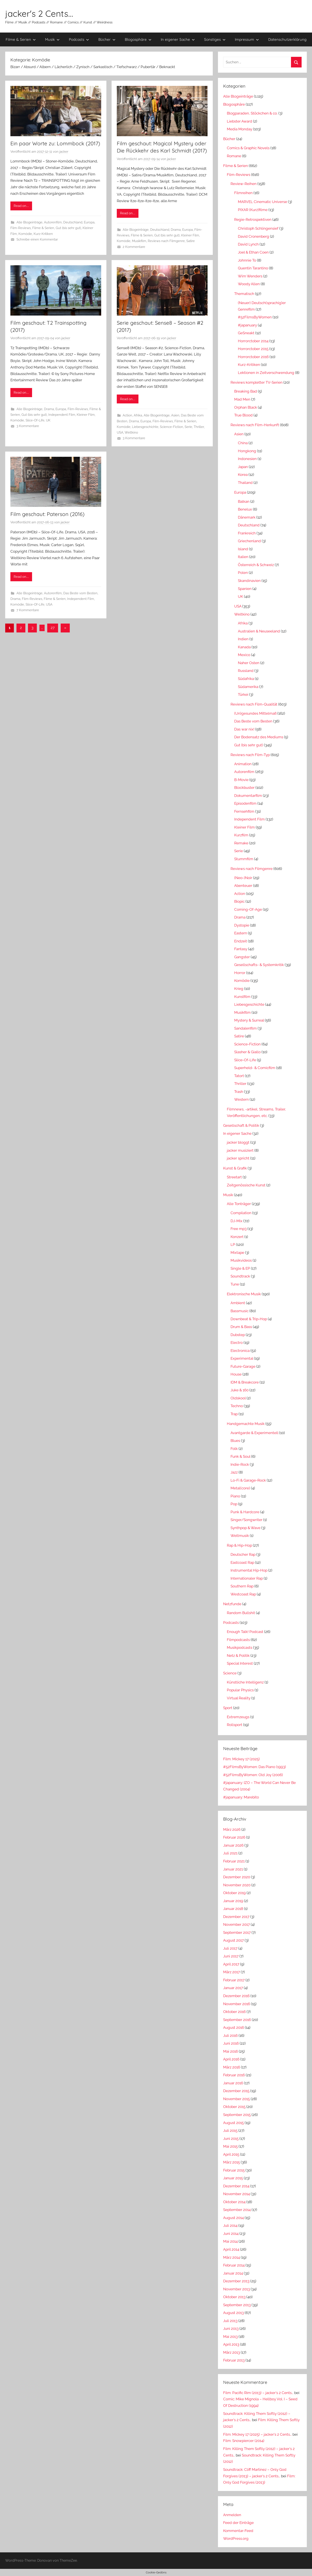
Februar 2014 (234, 2265)
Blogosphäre (138, 39)
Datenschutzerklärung (287, 39)
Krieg (238, 988)
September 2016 (237, 2020)
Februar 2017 (234, 1980)
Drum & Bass (241, 1327)
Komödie (25, 234)
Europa (89, 222)
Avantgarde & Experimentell (254, 1433)
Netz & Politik (238, 1655)
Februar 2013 (234, 2360)
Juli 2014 (230, 2225)
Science (230, 1673)
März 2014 (231, 2257)
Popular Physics (240, 1690)
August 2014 (233, 2218)
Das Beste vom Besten (80, 593)
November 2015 (236, 2099)
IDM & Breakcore (245, 1382)
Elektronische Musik (244, 1294)
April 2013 (231, 2344)
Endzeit (240, 941)
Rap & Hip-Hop (239, 1545)
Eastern (240, 933)
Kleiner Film (190, 235)
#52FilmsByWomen (255, 317)
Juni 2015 (231, 2138)
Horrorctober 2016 (253, 357)
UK (48, 420)
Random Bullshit (241, 1613)
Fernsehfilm (244, 811)
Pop (234, 1504)
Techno (237, 1406)
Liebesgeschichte (145, 427)
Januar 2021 (233, 1869)
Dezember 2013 (236, 2281)
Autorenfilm (53, 222)
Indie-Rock (240, 1464)
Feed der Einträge (238, 2522)
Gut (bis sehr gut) (68, 228)
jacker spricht (238, 1158)
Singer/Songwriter (246, 1520)
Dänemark (246, 517)
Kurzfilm (241, 835)
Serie (188, 427)
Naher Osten (248, 663)
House (236, 1374)
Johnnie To (247, 260)
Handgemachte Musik (246, 1423)
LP (233, 1244)
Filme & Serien (21, 39)
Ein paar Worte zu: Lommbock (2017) (55, 143)
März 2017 (231, 1972)
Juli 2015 (230, 2130)
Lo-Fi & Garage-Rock (248, 1480)
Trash (238, 1091)
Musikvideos (241, 1260)
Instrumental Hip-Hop (249, 1570)
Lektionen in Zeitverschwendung (266, 372)
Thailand (245, 482)
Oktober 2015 (234, 2106)
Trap (234, 1414)
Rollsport (234, 1725)
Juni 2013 (231, 2328)
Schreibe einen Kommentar (37, 239)
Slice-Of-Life (35, 420)
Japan (243, 467)
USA (120, 432)
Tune (235, 1284)
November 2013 (236, 2289)
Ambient (238, 1303)
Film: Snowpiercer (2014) (243, 2440)
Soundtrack (240, 1276)
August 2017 (233, 1940)
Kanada (244, 647)
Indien (243, 639)
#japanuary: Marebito (241, 1797)
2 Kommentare (134, 247)
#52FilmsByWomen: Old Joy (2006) (253, 1775)
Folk (234, 1448)
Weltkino (131, 432)
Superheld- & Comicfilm (254, 1068)
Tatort (239, 1076)
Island (243, 549)
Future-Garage (243, 1366)
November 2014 (236, 2194)
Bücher (106, 39)
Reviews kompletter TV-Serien (257, 382)
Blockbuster (244, 787)
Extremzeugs (238, 1717)
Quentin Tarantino (253, 268)
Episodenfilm (245, 803)
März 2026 (231, 1829)
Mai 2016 (230, 2051)
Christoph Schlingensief (258, 228)
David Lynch (248, 244)
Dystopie (241, 925)
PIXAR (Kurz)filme (253, 210)
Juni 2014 (231, 2233)
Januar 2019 (233, 1901)
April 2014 (231, 2249)
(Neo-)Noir (243, 878)
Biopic (239, 901)
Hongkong (247, 451)
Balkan (243, 501)
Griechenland (249, 541)
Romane (234, 156)
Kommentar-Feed (238, 2531)
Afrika (138, 415)
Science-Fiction (171, 427)
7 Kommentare (27, 610)
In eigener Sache (178, 39)
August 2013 (233, 2313)
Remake (241, 843)
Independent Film (61, 415)
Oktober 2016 (234, 2011)
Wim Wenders (250, 276)
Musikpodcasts (239, 1647)
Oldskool (238, 1398)
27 (53, 628)
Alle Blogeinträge (29, 222)
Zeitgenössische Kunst (246, 1185)
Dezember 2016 (236, 1996)
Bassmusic (240, 1311)
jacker (63, 152)
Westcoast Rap (243, 1594)
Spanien (245, 588)
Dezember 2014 (236, 2186)
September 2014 (237, 2210)
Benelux (245, 509)
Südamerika (248, 687)
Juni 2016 (231, 2043)
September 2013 (237, 2305)
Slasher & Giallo (247, 1052)
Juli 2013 (230, 2321)
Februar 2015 (234, 2170)
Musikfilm (139, 241)
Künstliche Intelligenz (245, 1682)
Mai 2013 (230, 2336)
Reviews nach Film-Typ (250, 755)
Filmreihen (243, 193)
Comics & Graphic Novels (248, 148)
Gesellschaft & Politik (241, 1125)
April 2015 (231, 2154)
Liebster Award (239, 121)
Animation (243, 764)
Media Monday (239, 129)
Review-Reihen (244, 184)
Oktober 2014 (234, 2202)
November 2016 (236, 2004)
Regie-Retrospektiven (252, 219)
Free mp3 (239, 1229)
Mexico (244, 655)
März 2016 (231, 2067)
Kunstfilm (242, 996)
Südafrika (246, 678)
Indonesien (247, 459)
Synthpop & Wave (245, 1528)
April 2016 (231, 2059)
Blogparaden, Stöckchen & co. (252, 113)
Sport (227, 1708)
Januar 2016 (233, 2083)
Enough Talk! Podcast (245, 1631)
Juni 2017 (231, 1956)
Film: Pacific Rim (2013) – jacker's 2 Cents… (258, 2393)
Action (127, 415)
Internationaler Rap (247, 1578)
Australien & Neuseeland (259, 631)
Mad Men (242, 399)
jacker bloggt (238, 1142)
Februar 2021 (234, 1861)
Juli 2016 (230, 2035)
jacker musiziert (240, 1150)
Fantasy (240, 949)
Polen (243, 572)
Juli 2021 (230, 1853)
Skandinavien (249, 580)
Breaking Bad (245, 391)
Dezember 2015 (236, 2091)
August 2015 (233, 2123)
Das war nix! (244, 729)
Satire (190, 241)
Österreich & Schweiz (256, 565)
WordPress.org (236, 2538)
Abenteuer (243, 885)
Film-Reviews (20, 228)
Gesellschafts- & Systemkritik (259, 965)
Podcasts (79, 39)
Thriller (199, 427)
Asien (175, 415)
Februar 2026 (234, 1837)
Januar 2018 (233, 1908)
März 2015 (231, 2162)
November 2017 (236, 1924)
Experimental (242, 1358)
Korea (243, 474)
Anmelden (232, 2515)
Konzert (237, 1237)
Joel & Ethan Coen (253, 252)
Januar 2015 (233, 2178)
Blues (235, 1440)
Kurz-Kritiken (43, 234)
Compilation (241, 1213)
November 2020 (236, 1885)
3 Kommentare (27, 426)
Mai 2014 (230, 2241)
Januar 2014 (233, 2273)
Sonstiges (215, 39)
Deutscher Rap (243, 1554)
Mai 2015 (230, 2146)
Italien (243, 557)
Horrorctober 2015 (253, 349)
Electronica (240, 1350)
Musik (52, 39)
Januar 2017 (233, 1988)
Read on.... (21, 206)
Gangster (242, 957)
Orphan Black (245, 407)
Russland (246, 670)
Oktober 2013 (234, 2297)
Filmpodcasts (238, 1640)
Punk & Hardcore (245, 1512)
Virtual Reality (238, 1698)
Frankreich (247, 533)
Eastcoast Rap (242, 1562)
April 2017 (231, 1964)
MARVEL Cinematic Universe (262, 202)
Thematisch (244, 293)
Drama (176, 230)
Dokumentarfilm (248, 795)
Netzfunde (232, 1604)
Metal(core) (240, 1488)
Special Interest (240, 1663)
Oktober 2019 (234, 1893)
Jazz (234, 1472)
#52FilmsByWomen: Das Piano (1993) (254, 1767)
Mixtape (237, 1252)
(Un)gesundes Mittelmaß (255, 713)
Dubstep (238, 1335)
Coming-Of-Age (248, 909)
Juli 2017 (230, 1948)
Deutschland (72, 222)
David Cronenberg (253, 236)
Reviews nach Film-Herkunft (255, 425)
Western (241, 1099)
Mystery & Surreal (249, 1020)
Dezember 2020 (236, 1877)
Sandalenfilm (245, 1028)
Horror (239, 973)
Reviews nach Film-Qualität (254, 704)
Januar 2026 (233, 1845)
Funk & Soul (240, 1456)
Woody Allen (249, 284)
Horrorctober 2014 (253, 341)
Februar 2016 (234, 2075)
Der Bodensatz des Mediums (258, 737)
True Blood (243, 415)
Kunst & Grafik (235, 1168)
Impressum (247, 39)
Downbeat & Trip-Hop (249, 1319)
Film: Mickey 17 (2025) (241, 1759)
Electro (237, 1342)
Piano (235, 1496)
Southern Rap (242, 1586)
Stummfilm (243, 859)
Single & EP (240, 1268)
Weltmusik (240, 1535)
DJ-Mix (236, 1221)
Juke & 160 (240, 1390)
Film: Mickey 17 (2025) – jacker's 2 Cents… (257, 2434)
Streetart (234, 1177)
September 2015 (237, 2115)
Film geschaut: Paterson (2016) (47, 514)
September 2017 (237, 1932)
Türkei (243, 694)
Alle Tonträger (239, 1204)
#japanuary (247, 325)
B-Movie (241, 780)
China (243, 443)
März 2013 (231, 2352)
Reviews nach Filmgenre (166, 241)
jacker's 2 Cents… (39, 13)
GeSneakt (246, 333)
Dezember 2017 (236, 1916)
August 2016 (233, 2027)
